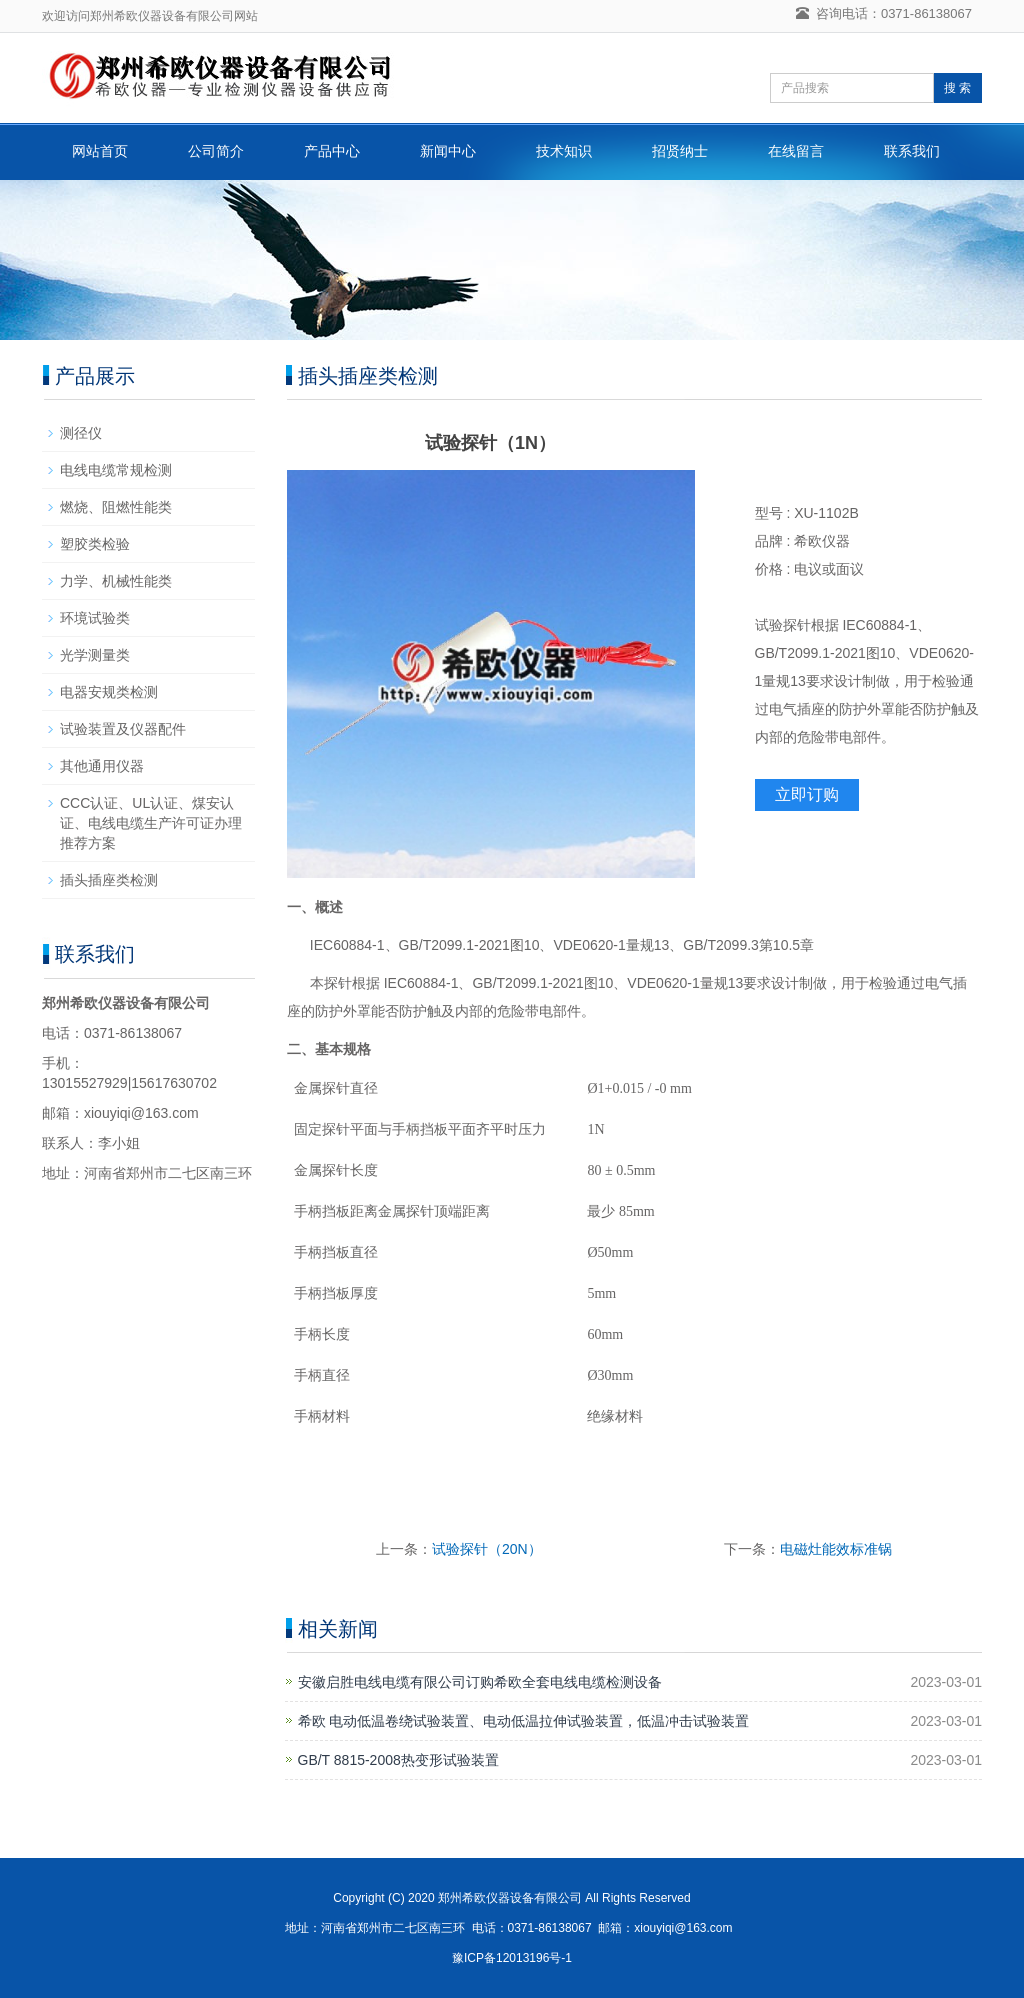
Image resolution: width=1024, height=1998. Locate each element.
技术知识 (564, 151)
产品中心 (332, 151)
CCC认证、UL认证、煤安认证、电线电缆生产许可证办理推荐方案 (151, 823)
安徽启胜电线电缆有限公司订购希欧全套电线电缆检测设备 (480, 1682)
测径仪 (81, 433)
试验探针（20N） (487, 1549)
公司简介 (216, 151)
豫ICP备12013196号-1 (512, 1958)
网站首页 (100, 151)
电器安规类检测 (109, 692)
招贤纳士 (680, 151)
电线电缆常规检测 (116, 470)
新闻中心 (448, 151)
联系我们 (912, 151)
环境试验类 (95, 618)
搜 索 (957, 88)
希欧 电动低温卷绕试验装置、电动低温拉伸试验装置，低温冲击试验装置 (524, 1721)
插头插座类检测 (109, 880)
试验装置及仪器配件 (123, 729)
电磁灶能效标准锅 (836, 1549)
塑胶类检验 (95, 544)
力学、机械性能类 (116, 581)
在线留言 (796, 151)
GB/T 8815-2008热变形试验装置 (398, 1760)
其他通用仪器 (102, 766)
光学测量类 (95, 655)
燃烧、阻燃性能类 (116, 507)
